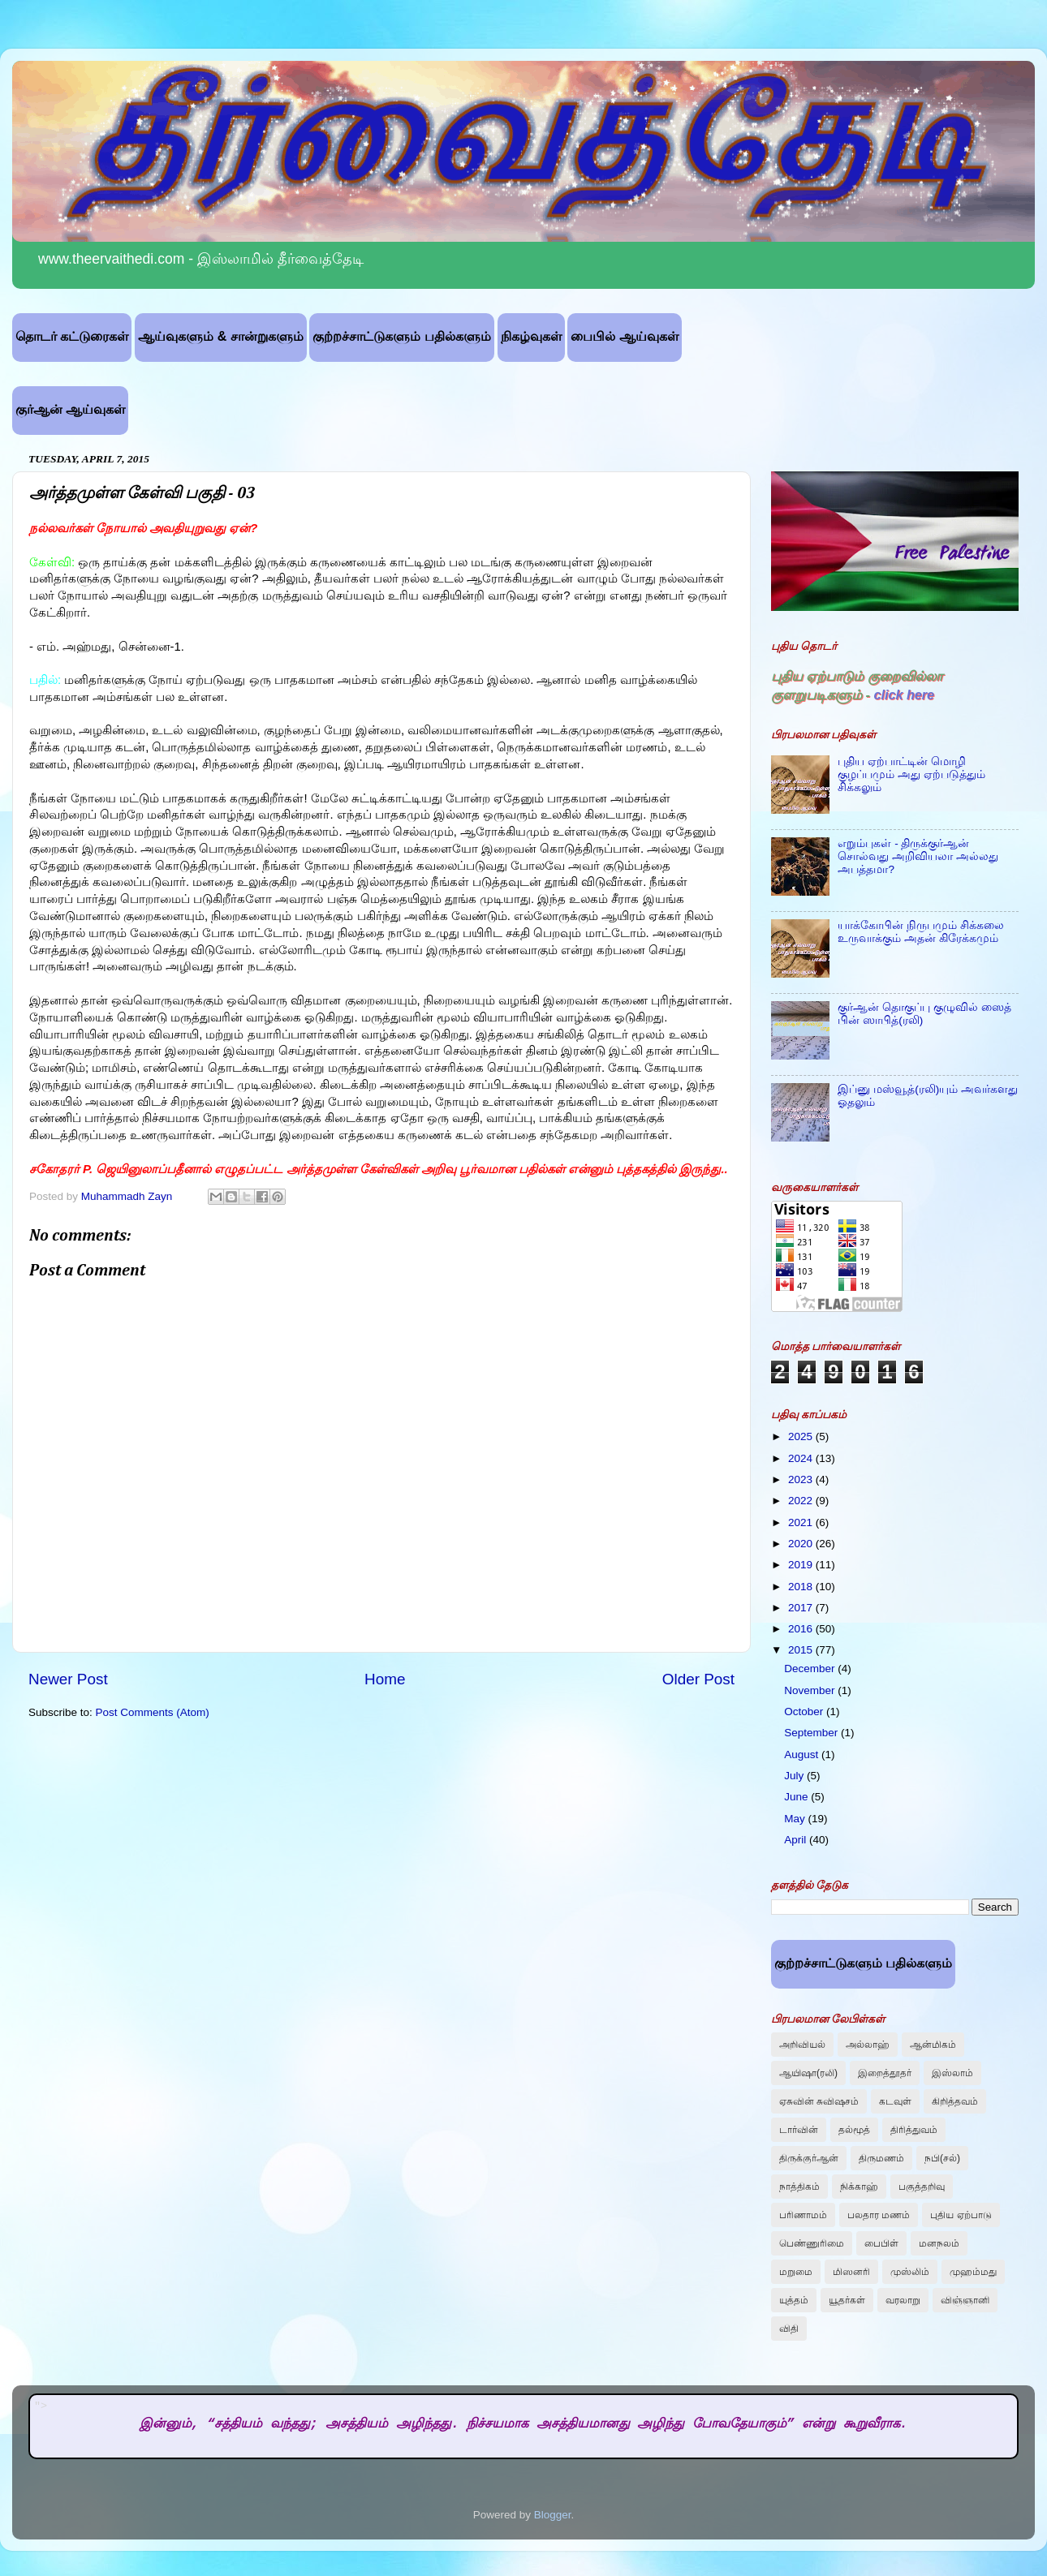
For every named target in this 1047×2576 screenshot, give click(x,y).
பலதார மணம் (878, 2215)
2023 (802, 1479)
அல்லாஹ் (868, 2044)
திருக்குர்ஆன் (808, 2158)
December (811, 1668)
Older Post (698, 1679)
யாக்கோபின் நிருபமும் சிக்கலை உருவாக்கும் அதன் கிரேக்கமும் (921, 931)
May (796, 1819)
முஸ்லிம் (909, 2271)
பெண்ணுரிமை (811, 2243)
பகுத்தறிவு (921, 2186)
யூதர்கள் (847, 2300)
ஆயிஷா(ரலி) (808, 2073)
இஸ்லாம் (952, 2073)
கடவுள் (895, 2101)
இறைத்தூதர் (884, 2073)
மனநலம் (939, 2243)
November (811, 1690)
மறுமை (795, 2271)
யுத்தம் (793, 2300)
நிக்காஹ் (859, 2186)
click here (903, 694)
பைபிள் (881, 2243)
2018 (802, 1586)
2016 (802, 1629)
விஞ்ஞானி (965, 2300)
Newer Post (68, 1679)
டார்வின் (798, 2129)
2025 (802, 1436)
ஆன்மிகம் (933, 2044)
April (796, 1840)
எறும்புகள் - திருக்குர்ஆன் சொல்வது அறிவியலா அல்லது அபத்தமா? (918, 856)
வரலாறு (902, 2300)
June (797, 1797)
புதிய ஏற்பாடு (960, 2215)
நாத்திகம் (799, 2186)
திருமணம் (881, 2158)
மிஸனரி (851, 2271)
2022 (802, 1500)
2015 (802, 1650)
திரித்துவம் (913, 2129)
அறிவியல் (802, 2044)
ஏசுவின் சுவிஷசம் (819, 2101)
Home (384, 1679)
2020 (802, 1543)
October (805, 1711)
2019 (802, 1565)
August (802, 1754)
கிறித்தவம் (955, 2101)
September (812, 1733)
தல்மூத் (854, 2129)
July (795, 1776)
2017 (802, 1608)
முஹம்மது (973, 2271)
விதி (789, 2328)
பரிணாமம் (803, 2215)
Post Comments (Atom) (152, 1712)
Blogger (552, 2515)
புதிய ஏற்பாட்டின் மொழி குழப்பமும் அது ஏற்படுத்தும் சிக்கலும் (911, 774)
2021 (802, 1522)
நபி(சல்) (942, 2158)
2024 (802, 1458)
